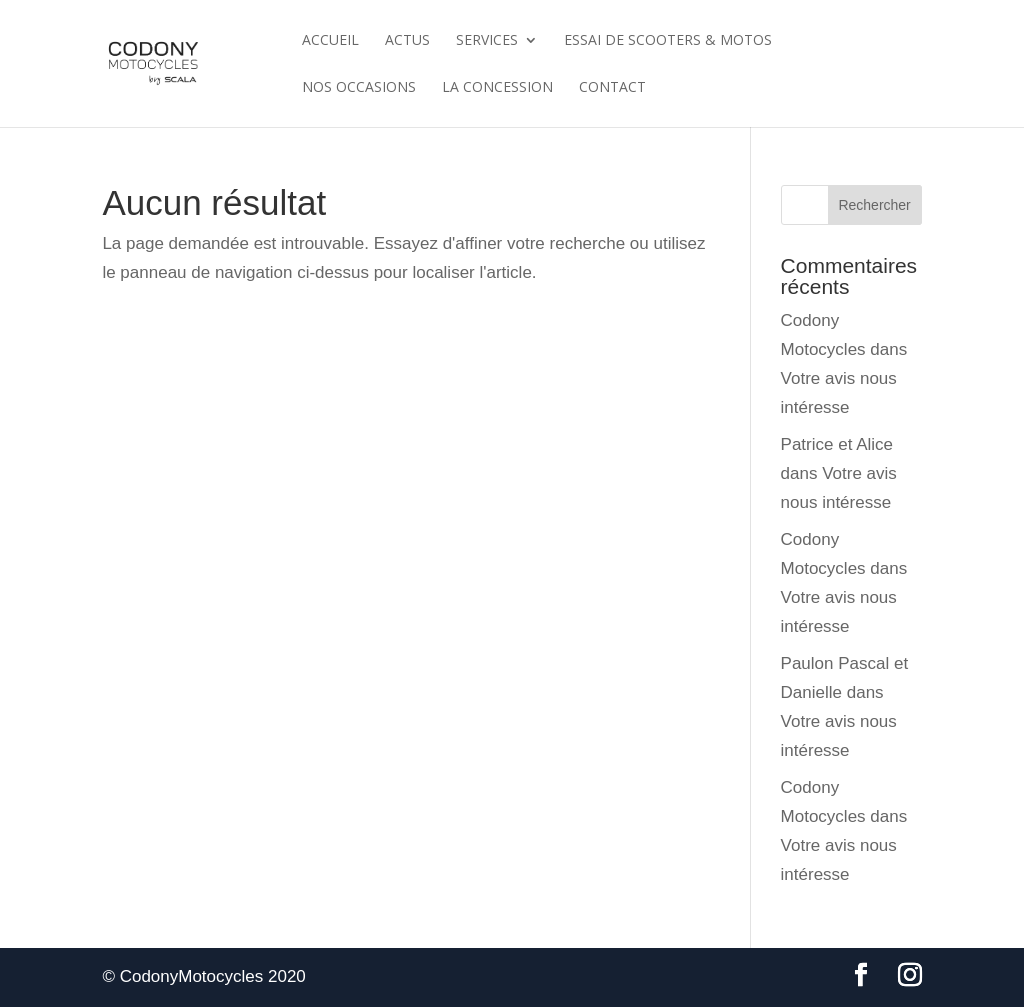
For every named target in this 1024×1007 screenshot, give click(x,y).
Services (487, 41)
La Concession (497, 88)
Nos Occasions (359, 88)
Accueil (330, 41)
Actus (407, 41)
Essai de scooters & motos (668, 41)
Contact (612, 88)
